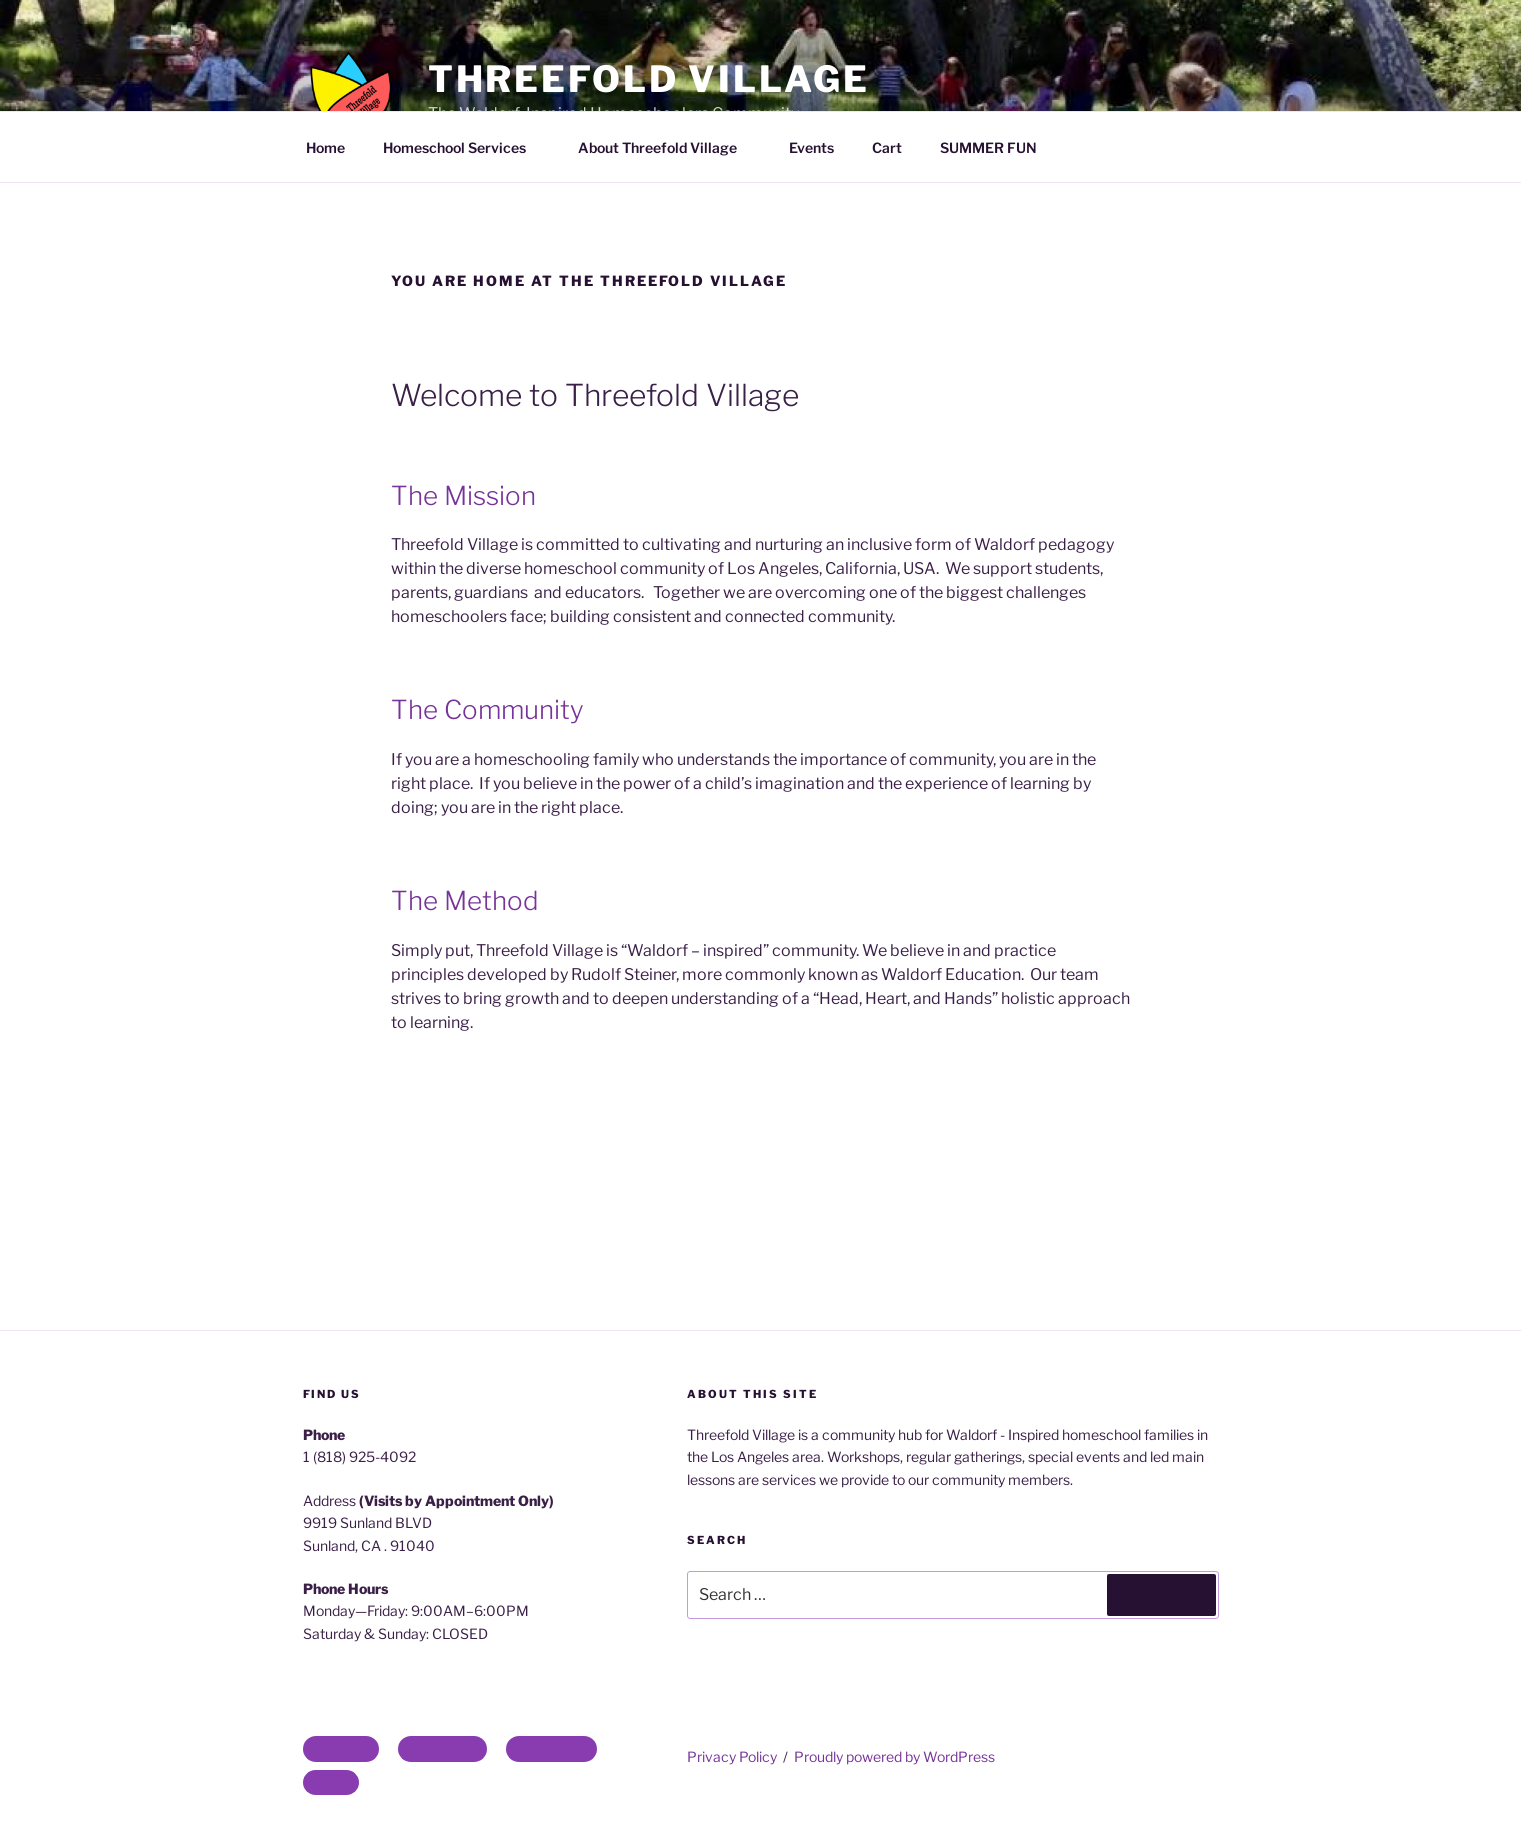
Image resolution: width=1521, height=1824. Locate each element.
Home (325, 147)
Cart (887, 147)
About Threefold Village (667, 147)
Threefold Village (649, 79)
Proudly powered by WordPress (894, 1756)
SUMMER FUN (988, 147)
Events (811, 147)
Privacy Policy (732, 1756)
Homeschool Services (464, 147)
